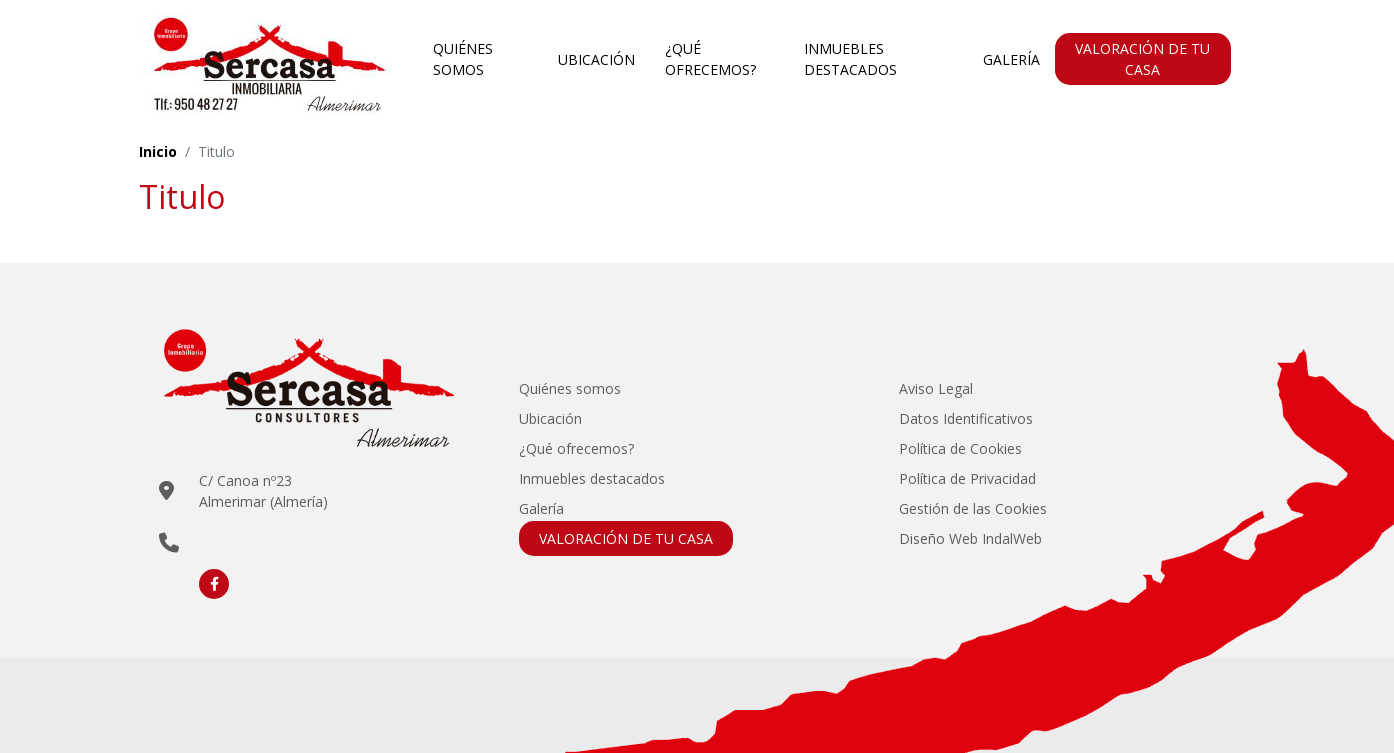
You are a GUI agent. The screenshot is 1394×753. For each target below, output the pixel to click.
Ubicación (596, 59)
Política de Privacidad (967, 478)
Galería (1011, 59)
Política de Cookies (960, 448)
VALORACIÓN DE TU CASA (1142, 59)
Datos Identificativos (966, 418)
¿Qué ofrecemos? (710, 59)
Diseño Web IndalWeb (970, 538)
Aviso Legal (936, 388)
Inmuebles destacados (850, 59)
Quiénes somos (463, 59)
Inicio (158, 151)
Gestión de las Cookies (973, 508)
